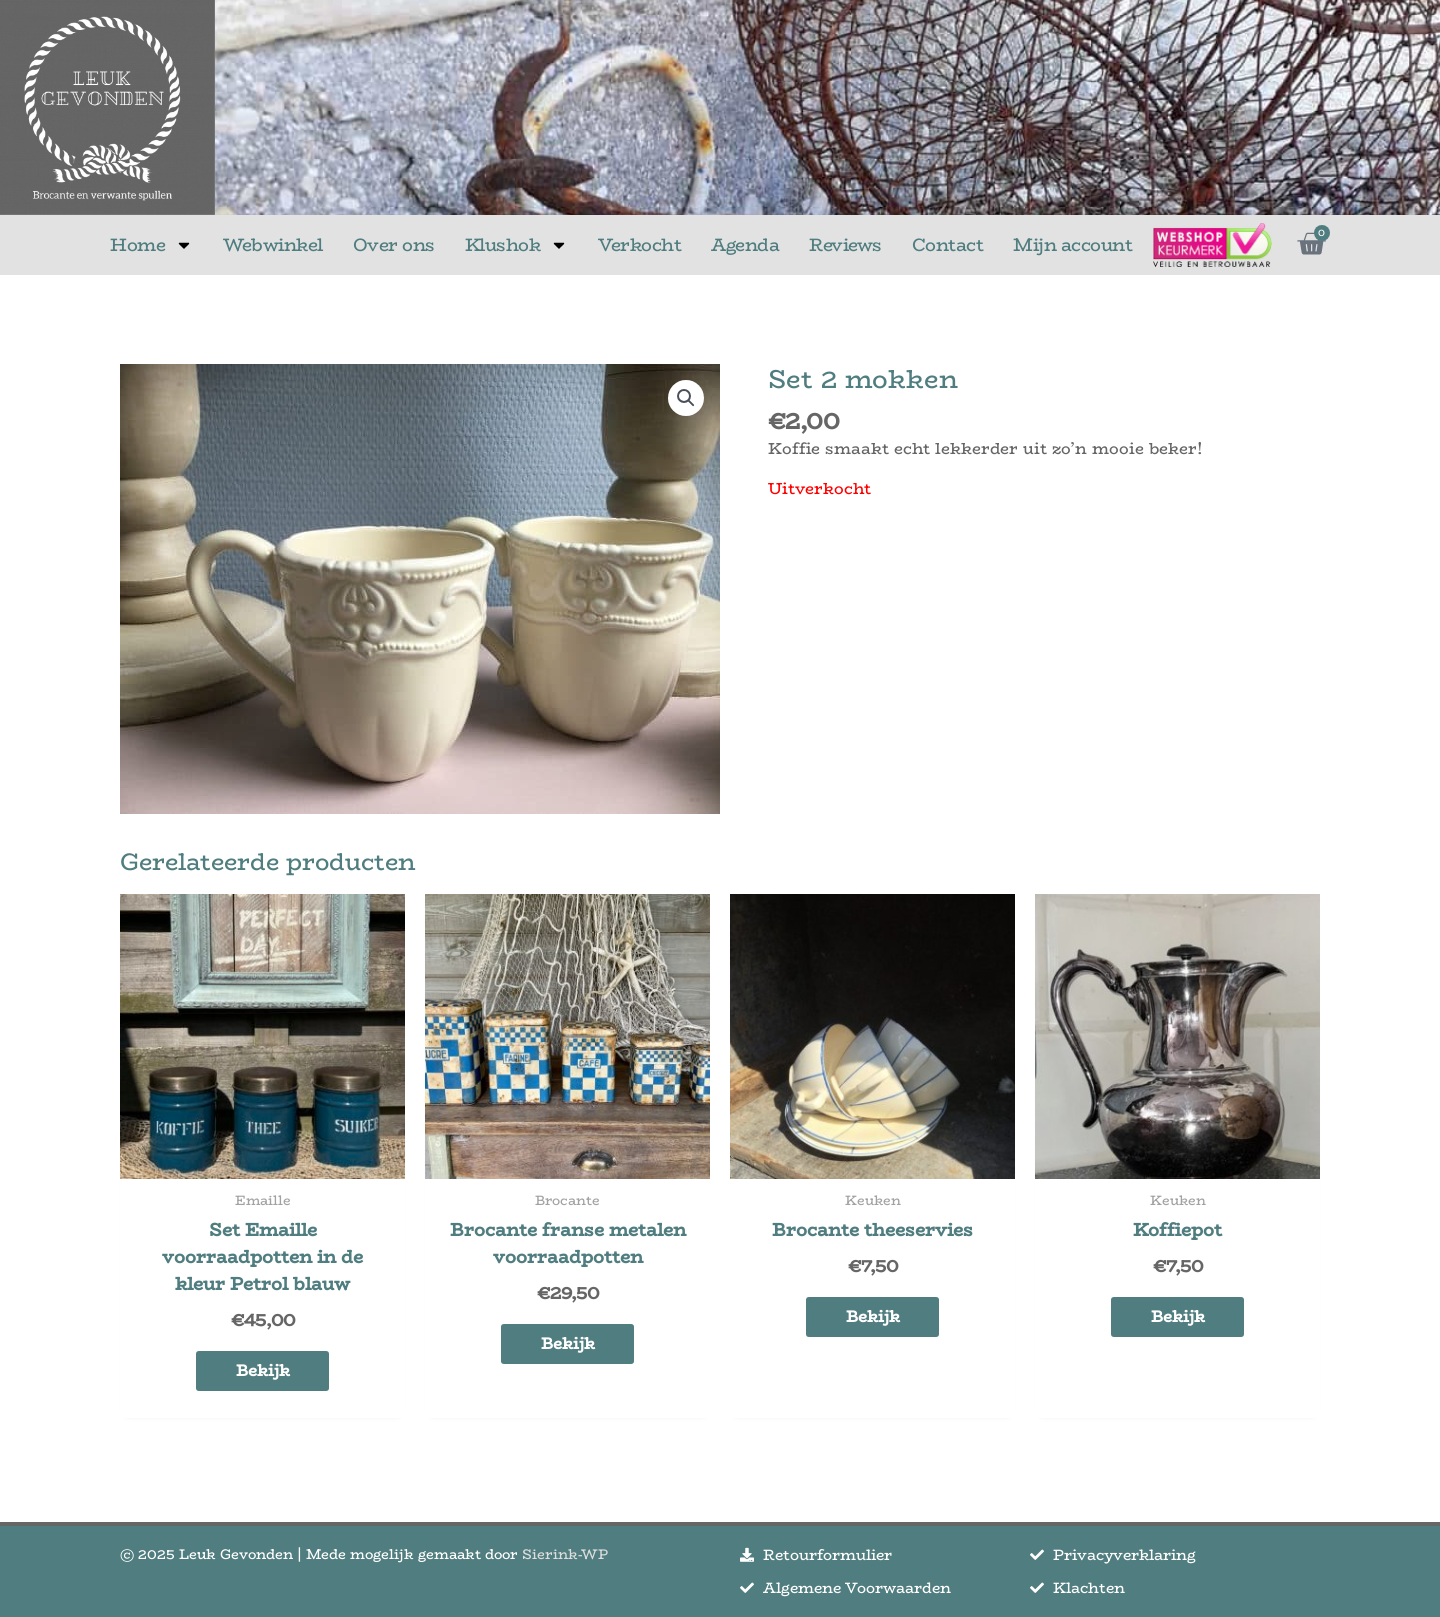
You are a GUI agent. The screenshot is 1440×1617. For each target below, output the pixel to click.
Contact (948, 245)
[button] (686, 398)
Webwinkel (273, 245)
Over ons (394, 245)
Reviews (845, 245)
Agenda (745, 245)
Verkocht (639, 245)
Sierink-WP (565, 1555)
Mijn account (1072, 245)
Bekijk (263, 1370)
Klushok (517, 245)
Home (151, 245)
